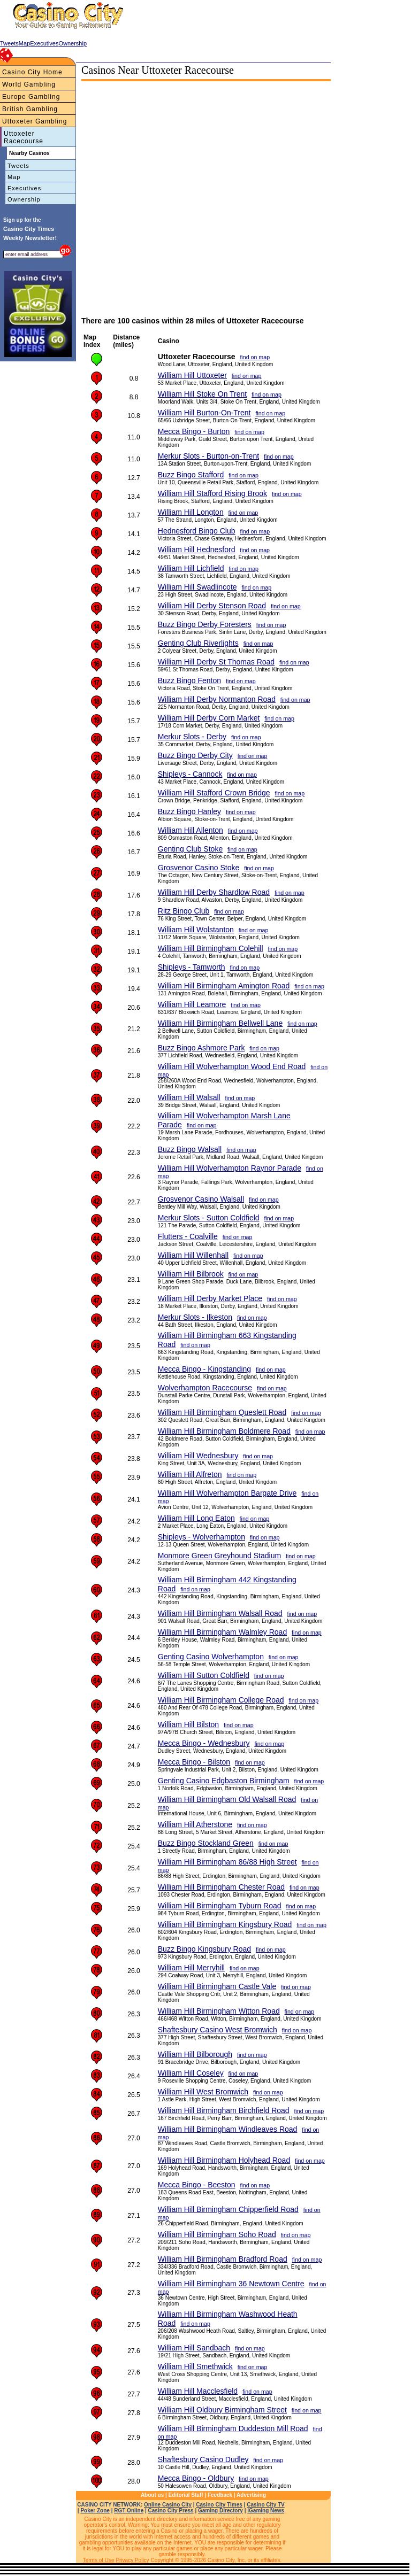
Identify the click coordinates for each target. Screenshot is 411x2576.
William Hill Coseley (191, 2073)
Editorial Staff (186, 2495)
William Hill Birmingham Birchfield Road (224, 2110)
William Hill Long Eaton (196, 1518)
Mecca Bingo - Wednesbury (204, 1743)
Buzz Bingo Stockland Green (206, 1843)
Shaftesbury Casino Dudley (203, 2459)
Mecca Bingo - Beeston (196, 2184)
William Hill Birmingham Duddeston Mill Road (233, 2428)
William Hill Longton (191, 512)
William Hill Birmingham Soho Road (217, 2234)
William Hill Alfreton (190, 1474)
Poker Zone (94, 2510)
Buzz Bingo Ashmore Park (201, 1047)
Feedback (220, 2495)
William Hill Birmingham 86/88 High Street (227, 1862)
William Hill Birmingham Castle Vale (217, 1986)
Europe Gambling (31, 96)
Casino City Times (219, 2505)
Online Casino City (168, 2505)
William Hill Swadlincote (197, 587)
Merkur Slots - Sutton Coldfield (209, 1217)
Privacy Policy (132, 2560)
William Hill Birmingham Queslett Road (222, 1412)
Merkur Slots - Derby (192, 736)
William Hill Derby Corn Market (209, 718)
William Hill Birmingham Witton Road (219, 2011)
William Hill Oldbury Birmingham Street (222, 2409)
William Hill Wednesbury (198, 1455)
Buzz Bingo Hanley (189, 811)
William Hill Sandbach (194, 2347)
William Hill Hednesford (196, 549)
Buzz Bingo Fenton (189, 680)
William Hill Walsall (189, 1097)
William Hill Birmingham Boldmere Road (224, 1431)
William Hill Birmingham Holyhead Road (224, 2160)
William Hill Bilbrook (191, 1274)
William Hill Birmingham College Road (221, 1700)
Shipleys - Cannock (190, 774)
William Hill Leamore (192, 1004)
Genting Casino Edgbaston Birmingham (224, 1780)
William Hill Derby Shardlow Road (214, 892)
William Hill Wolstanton (196, 929)
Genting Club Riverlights (198, 643)
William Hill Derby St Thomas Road (216, 661)
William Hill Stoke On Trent (202, 394)
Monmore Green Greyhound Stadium (219, 1555)
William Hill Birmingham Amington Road (224, 985)
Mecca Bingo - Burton (194, 431)
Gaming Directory (220, 2510)
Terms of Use (99, 2560)
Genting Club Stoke (190, 849)
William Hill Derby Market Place (210, 1298)
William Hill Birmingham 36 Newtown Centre (231, 2283)
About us (152, 2495)
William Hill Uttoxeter (192, 375)
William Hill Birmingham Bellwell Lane (220, 1023)
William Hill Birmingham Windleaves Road (228, 2129)
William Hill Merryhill (191, 1967)
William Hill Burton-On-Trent (204, 412)
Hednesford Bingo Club (196, 531)
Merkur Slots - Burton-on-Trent (208, 456)
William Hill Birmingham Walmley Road (222, 1632)
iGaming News (265, 2510)
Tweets (18, 166)
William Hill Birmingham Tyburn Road (219, 1905)
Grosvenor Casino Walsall (201, 1199)
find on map (255, 357)
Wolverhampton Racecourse (205, 1387)
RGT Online (128, 2510)
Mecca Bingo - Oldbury (196, 2478)
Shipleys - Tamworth (191, 967)
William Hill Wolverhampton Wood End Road (232, 1066)
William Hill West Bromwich (203, 2091)
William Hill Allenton (190, 830)
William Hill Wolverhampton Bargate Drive (227, 1493)
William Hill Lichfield (191, 568)
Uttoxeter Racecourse (23, 137)
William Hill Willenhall (193, 1255)
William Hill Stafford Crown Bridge (214, 792)
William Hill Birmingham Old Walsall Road (227, 1799)
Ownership (24, 199)
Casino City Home (32, 72)
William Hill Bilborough (195, 2054)
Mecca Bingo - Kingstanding (204, 1369)
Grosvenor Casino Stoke (199, 867)
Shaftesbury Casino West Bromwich (217, 2029)
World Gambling (29, 84)
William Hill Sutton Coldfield (203, 1675)
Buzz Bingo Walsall (190, 1149)
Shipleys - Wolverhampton (201, 1537)
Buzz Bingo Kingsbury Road (204, 1949)
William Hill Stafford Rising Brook (212, 493)
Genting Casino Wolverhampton (211, 1656)
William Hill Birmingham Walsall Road (220, 1613)
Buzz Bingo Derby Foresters (205, 624)
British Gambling (30, 109)
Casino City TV (266, 2505)
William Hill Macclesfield (198, 2391)
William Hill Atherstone (195, 1824)
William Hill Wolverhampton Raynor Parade (229, 1168)
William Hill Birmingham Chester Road (221, 1887)
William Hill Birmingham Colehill (210, 948)
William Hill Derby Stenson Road (212, 605)
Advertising (251, 2495)
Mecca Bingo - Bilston (194, 1762)
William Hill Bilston (188, 1724)
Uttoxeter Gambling (34, 121)
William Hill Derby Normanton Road (217, 699)
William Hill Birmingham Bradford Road (222, 2259)
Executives (24, 188)
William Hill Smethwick (195, 2366)
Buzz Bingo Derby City (195, 755)
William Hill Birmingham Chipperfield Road (228, 2209)
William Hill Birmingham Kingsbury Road (225, 1924)
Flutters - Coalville (188, 1236)
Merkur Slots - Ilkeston (195, 1317)
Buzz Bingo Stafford (191, 474)
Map (13, 177)
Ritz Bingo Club (184, 911)
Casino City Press (171, 2510)
